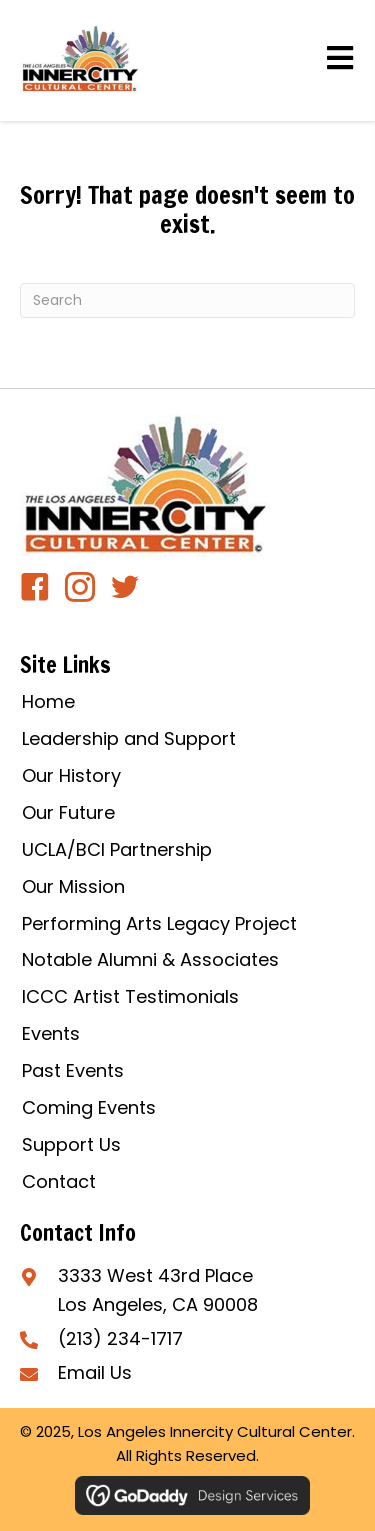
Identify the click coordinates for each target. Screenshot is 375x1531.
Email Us (95, 1372)
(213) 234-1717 (120, 1338)
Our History (71, 775)
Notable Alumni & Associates (150, 959)
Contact (59, 1181)
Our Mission (73, 886)
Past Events (73, 1070)
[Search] (187, 300)
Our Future (68, 812)
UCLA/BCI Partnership (117, 849)
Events (51, 1033)
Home (48, 701)
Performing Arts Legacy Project (159, 923)
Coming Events (89, 1107)
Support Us (71, 1144)
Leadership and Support (129, 738)
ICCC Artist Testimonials (130, 996)
